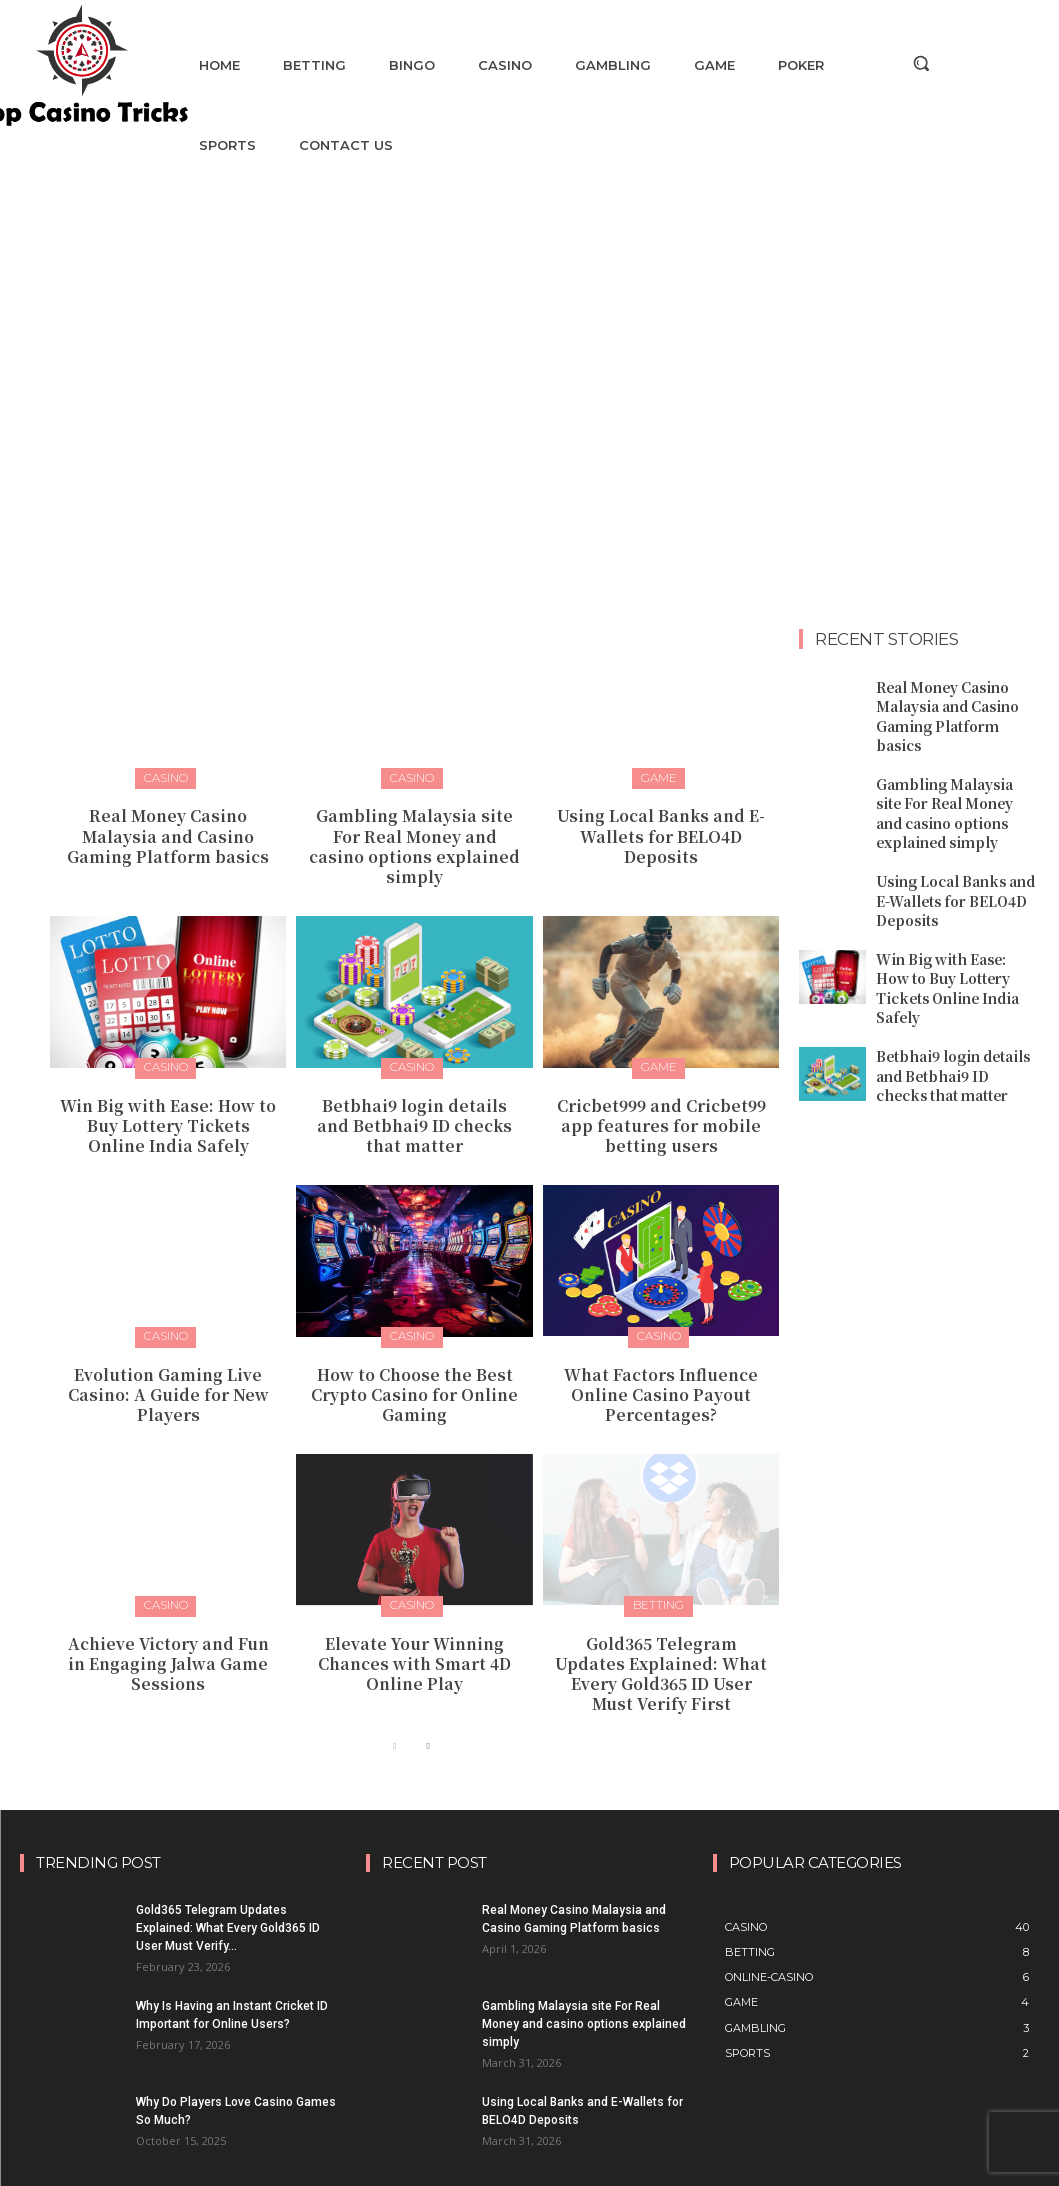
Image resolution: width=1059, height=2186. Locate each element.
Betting (658, 1560)
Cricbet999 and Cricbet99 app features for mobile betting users (661, 1091)
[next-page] (427, 1691)
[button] (921, 63)
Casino (166, 777)
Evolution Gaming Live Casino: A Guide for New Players (168, 1352)
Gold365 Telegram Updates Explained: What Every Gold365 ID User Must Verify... (228, 1873)
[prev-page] (395, 1691)
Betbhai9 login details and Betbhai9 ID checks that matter (414, 1091)
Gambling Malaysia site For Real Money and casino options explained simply (414, 830)
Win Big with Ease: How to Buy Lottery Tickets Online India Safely (168, 1091)
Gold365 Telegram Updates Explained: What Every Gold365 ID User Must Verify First (661, 1622)
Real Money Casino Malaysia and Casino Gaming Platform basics (168, 830)
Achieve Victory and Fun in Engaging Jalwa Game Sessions (168, 1613)
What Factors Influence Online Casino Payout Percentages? (661, 1352)
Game (658, 777)
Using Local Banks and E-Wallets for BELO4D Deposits (661, 821)
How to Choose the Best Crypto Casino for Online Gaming (414, 1352)
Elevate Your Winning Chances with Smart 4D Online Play (414, 1613)
